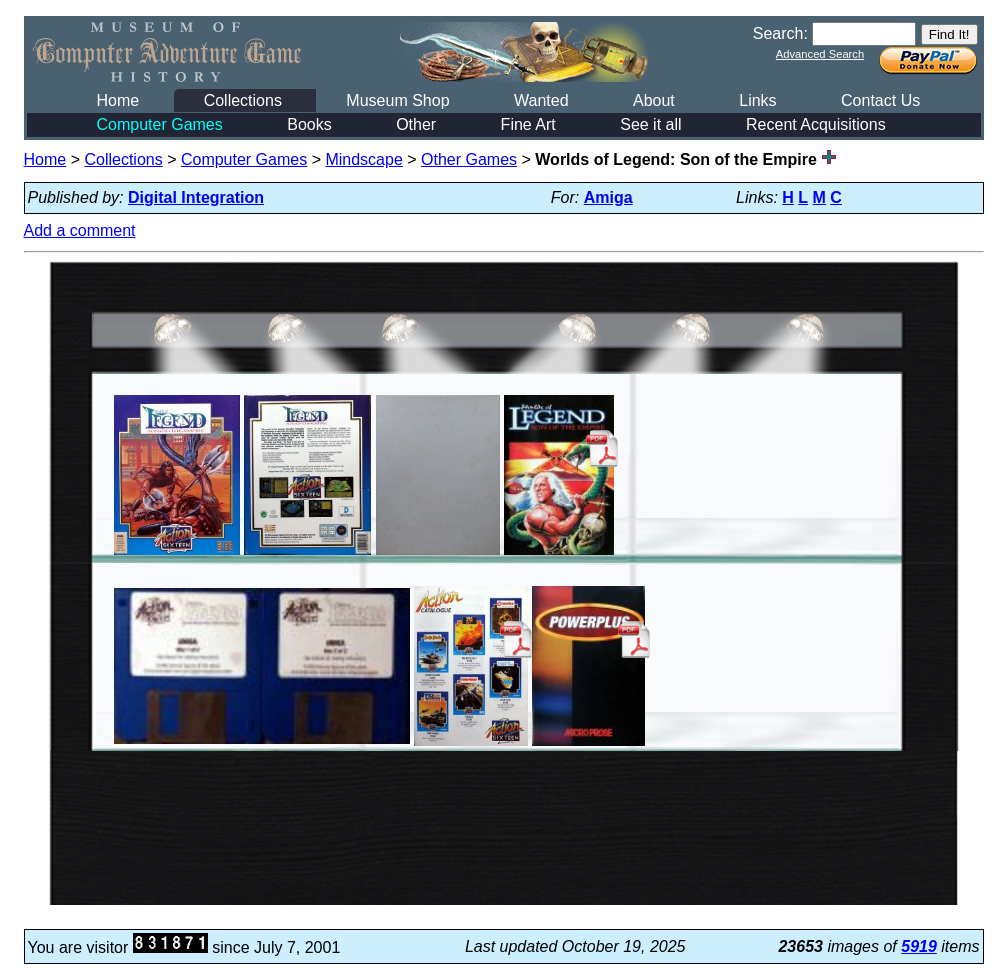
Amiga (608, 197)
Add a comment (80, 230)
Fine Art (528, 124)
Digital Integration (196, 197)
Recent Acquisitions (816, 124)
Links (757, 100)
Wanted (541, 100)
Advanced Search (820, 54)
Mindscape (363, 159)
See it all (650, 124)
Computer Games (160, 124)
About (654, 100)
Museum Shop (397, 100)
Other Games (469, 159)
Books (309, 124)
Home (118, 100)
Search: (780, 33)
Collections (243, 100)
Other (416, 124)
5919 (919, 946)
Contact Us (880, 100)
